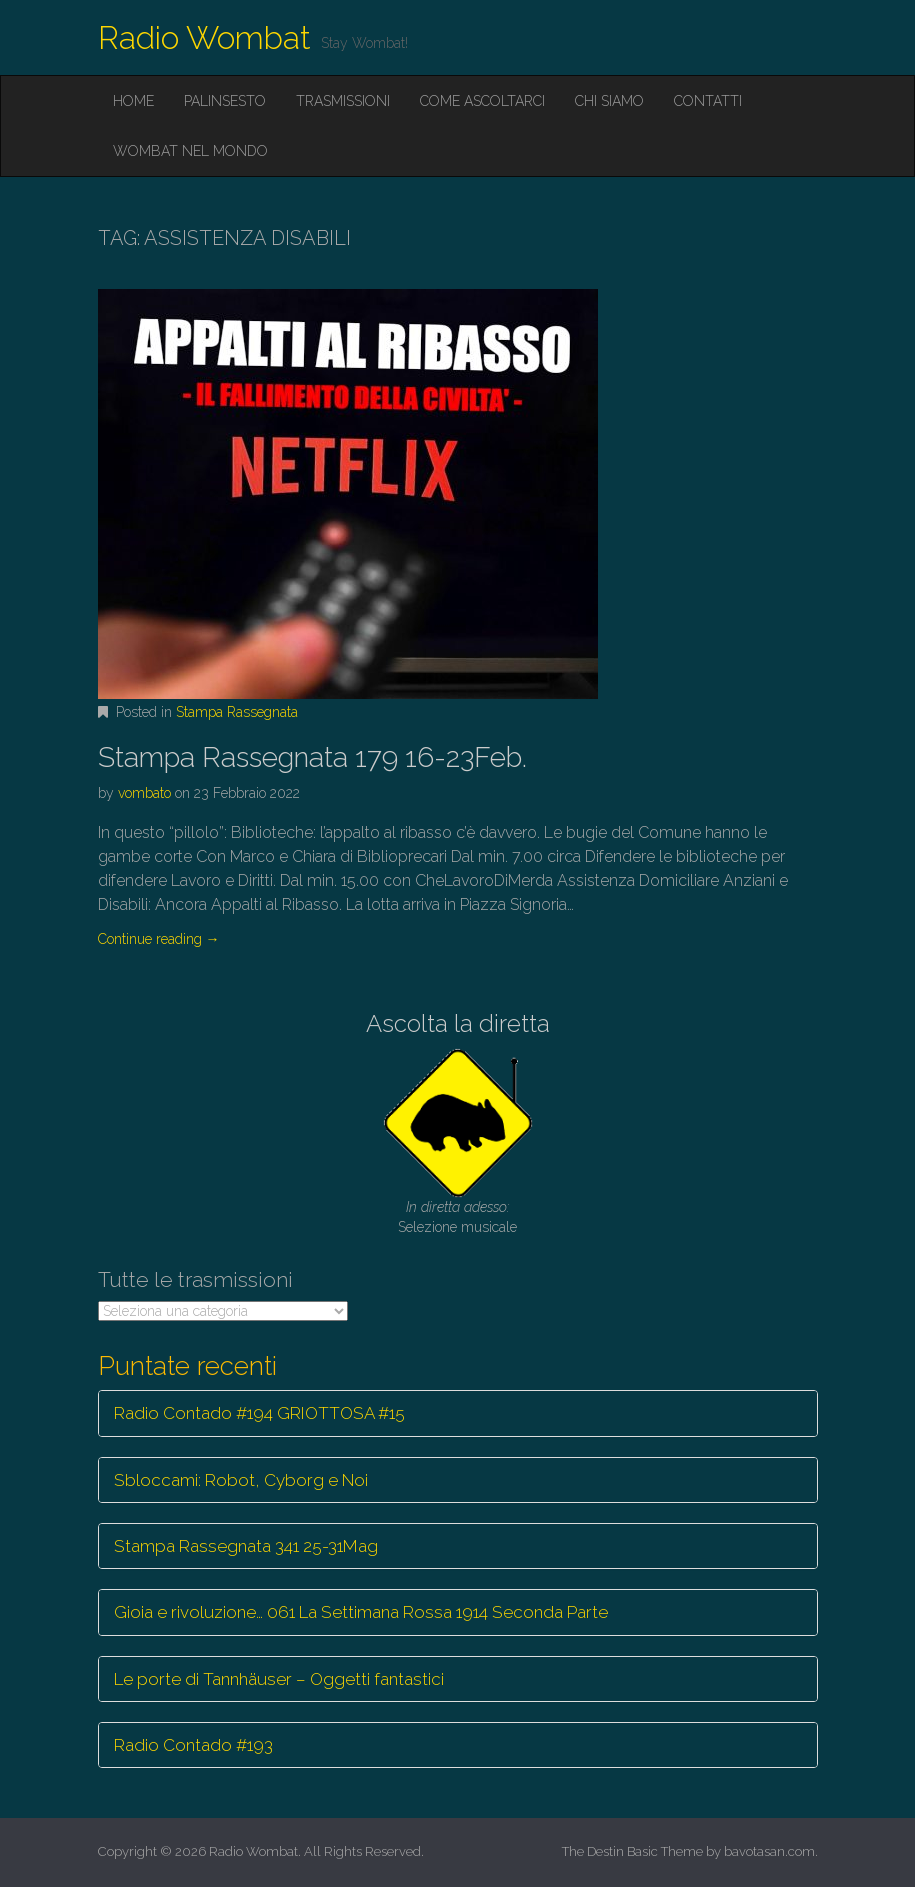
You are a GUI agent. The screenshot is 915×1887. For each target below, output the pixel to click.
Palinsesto (225, 101)
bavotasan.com (769, 1851)
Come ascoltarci (482, 101)
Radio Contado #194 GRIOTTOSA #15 (259, 1413)
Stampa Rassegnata (237, 712)
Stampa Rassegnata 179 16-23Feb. (312, 757)
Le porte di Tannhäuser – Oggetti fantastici (279, 1679)
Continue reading (159, 939)
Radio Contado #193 (193, 1745)
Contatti (708, 101)
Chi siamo (609, 101)
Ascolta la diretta (458, 1023)
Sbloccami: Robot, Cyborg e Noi (241, 1480)
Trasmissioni (343, 101)
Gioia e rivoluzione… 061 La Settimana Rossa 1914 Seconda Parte (361, 1612)
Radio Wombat (204, 37)
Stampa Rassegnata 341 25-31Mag (246, 1546)
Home (133, 101)
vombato (144, 793)
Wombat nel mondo (190, 151)
